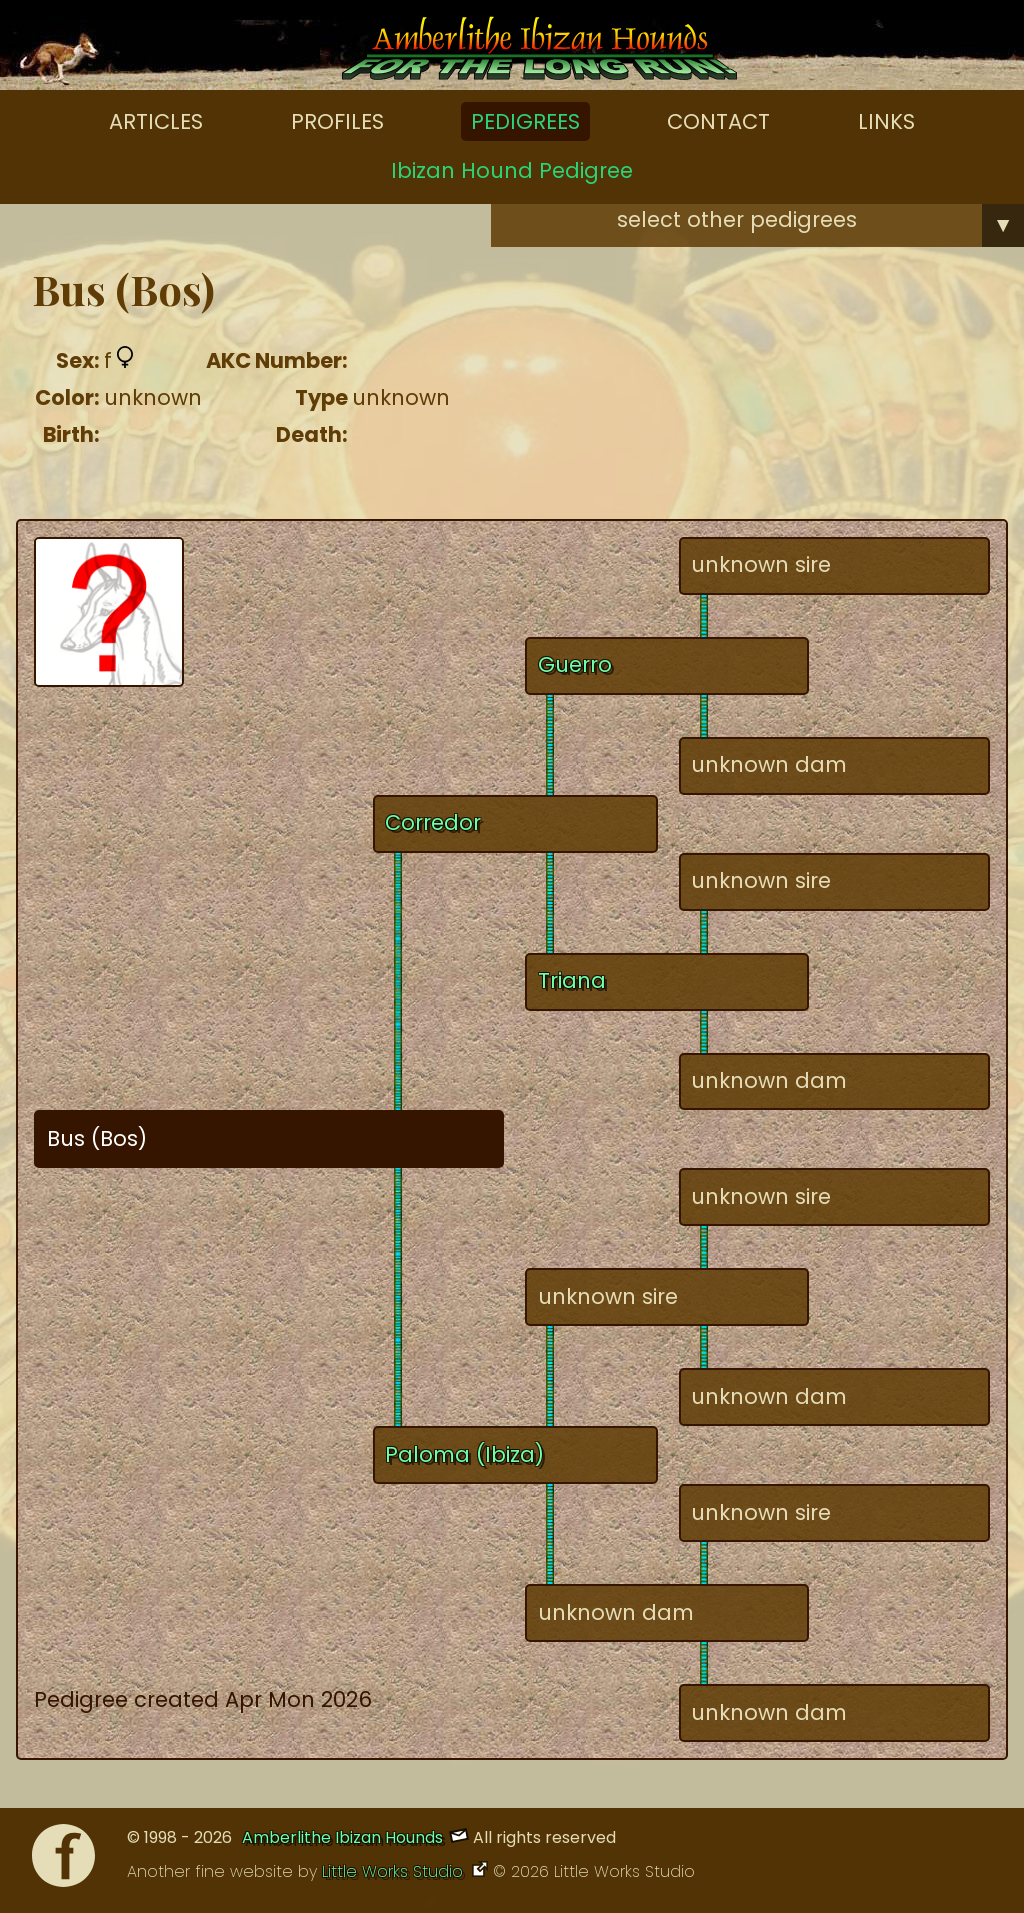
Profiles (337, 121)
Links (886, 121)
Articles (156, 121)
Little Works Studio (395, 1871)
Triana (572, 980)
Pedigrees (525, 121)
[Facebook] (63, 1860)
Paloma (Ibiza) (464, 1454)
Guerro (575, 664)
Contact (718, 121)
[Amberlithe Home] (539, 53)
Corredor (433, 822)
